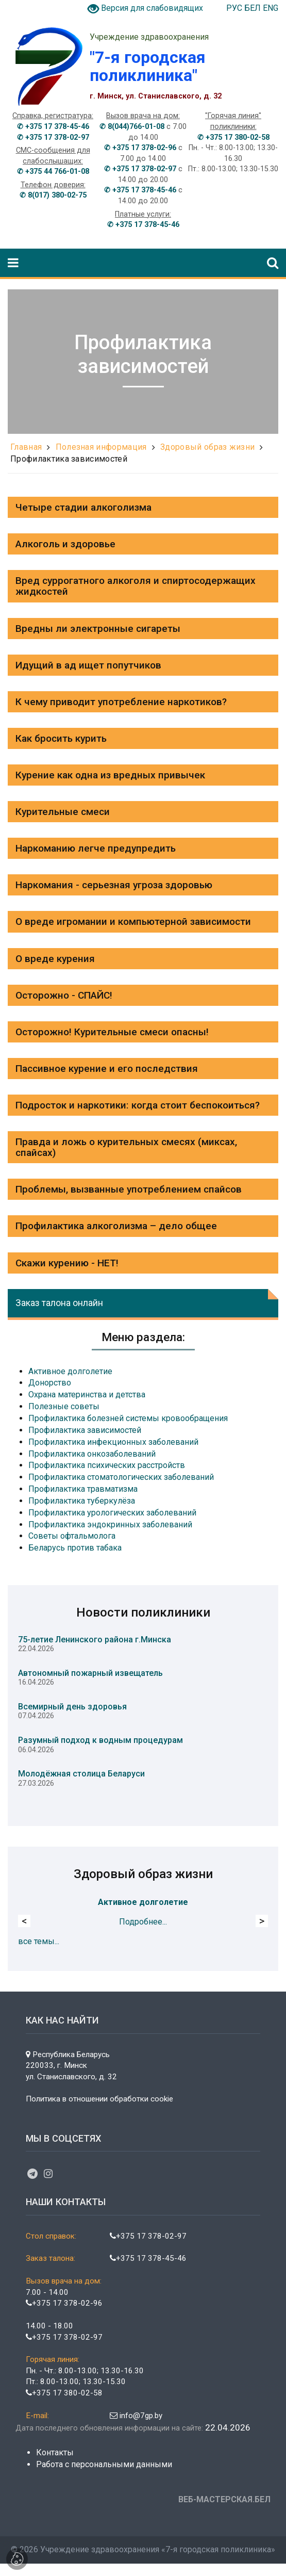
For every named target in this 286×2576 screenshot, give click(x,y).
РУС (235, 8)
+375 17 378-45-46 (148, 2258)
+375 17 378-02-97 (148, 2236)
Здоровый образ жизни (207, 447)
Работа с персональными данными (104, 2464)
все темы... (38, 1941)
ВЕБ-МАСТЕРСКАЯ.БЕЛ (224, 2499)
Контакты (55, 2452)
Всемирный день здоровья (72, 1706)
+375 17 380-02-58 (64, 2393)
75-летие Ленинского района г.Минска (94, 1639)
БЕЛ (253, 8)
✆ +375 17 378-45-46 (53, 126)
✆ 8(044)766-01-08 (131, 126)
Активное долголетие (143, 1902)
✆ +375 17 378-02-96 (140, 147)
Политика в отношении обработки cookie (99, 2099)
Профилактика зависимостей (68, 459)
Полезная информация (101, 447)
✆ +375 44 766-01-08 (53, 171)
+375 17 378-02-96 (64, 2303)
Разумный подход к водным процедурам (100, 1740)
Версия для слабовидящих (152, 8)
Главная (26, 447)
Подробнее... (143, 1922)
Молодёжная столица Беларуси (81, 1774)
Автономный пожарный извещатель (90, 1673)
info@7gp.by (136, 2415)
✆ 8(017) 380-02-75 (53, 195)
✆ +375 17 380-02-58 (233, 137)
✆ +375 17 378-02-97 (53, 137)
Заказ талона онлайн (59, 1303)
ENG (270, 8)
